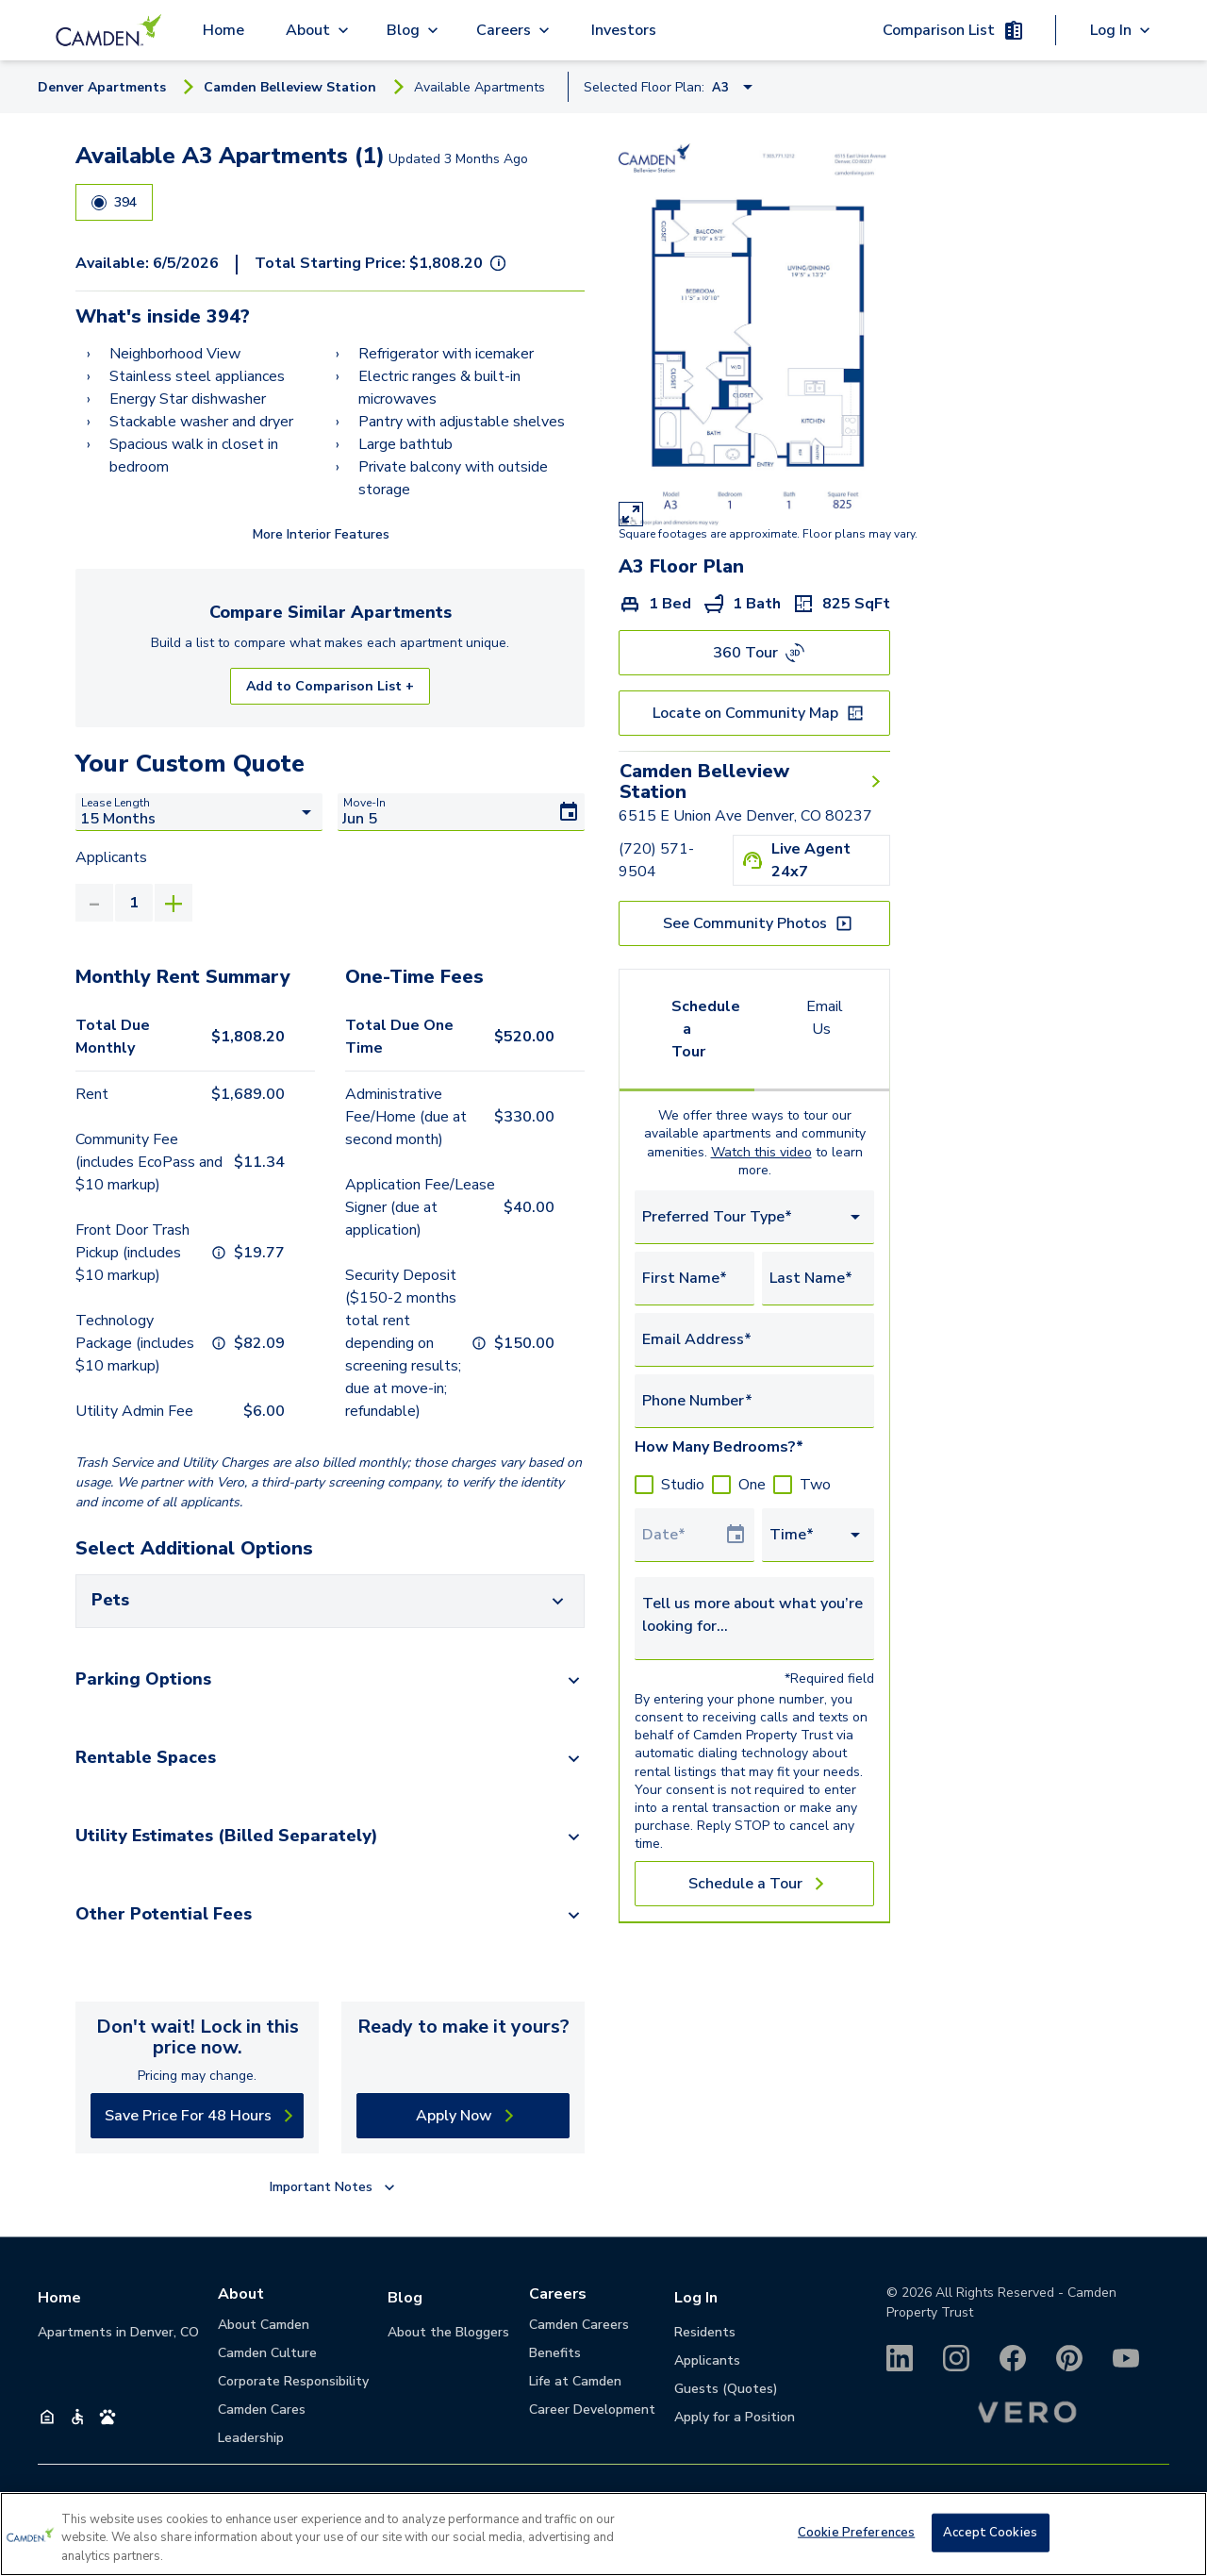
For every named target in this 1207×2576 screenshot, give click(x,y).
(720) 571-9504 (656, 860)
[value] (134, 903)
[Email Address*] (754, 1339)
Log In (696, 2297)
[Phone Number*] (754, 1400)
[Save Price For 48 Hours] (197, 2115)
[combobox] (754, 1217)
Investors (623, 30)
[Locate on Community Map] (754, 713)
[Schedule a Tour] (754, 1883)
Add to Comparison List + (330, 686)
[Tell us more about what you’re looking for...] (754, 1614)
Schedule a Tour (705, 1029)
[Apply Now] (463, 2115)
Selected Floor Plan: (644, 87)
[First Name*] (694, 1278)
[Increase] (173, 903)
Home (223, 30)
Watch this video (761, 1152)
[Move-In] (461, 812)
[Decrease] (94, 903)
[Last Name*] (818, 1278)
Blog (405, 2297)
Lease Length (115, 802)
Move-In (364, 802)
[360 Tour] (754, 652)
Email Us (824, 1017)
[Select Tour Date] (683, 1534)
